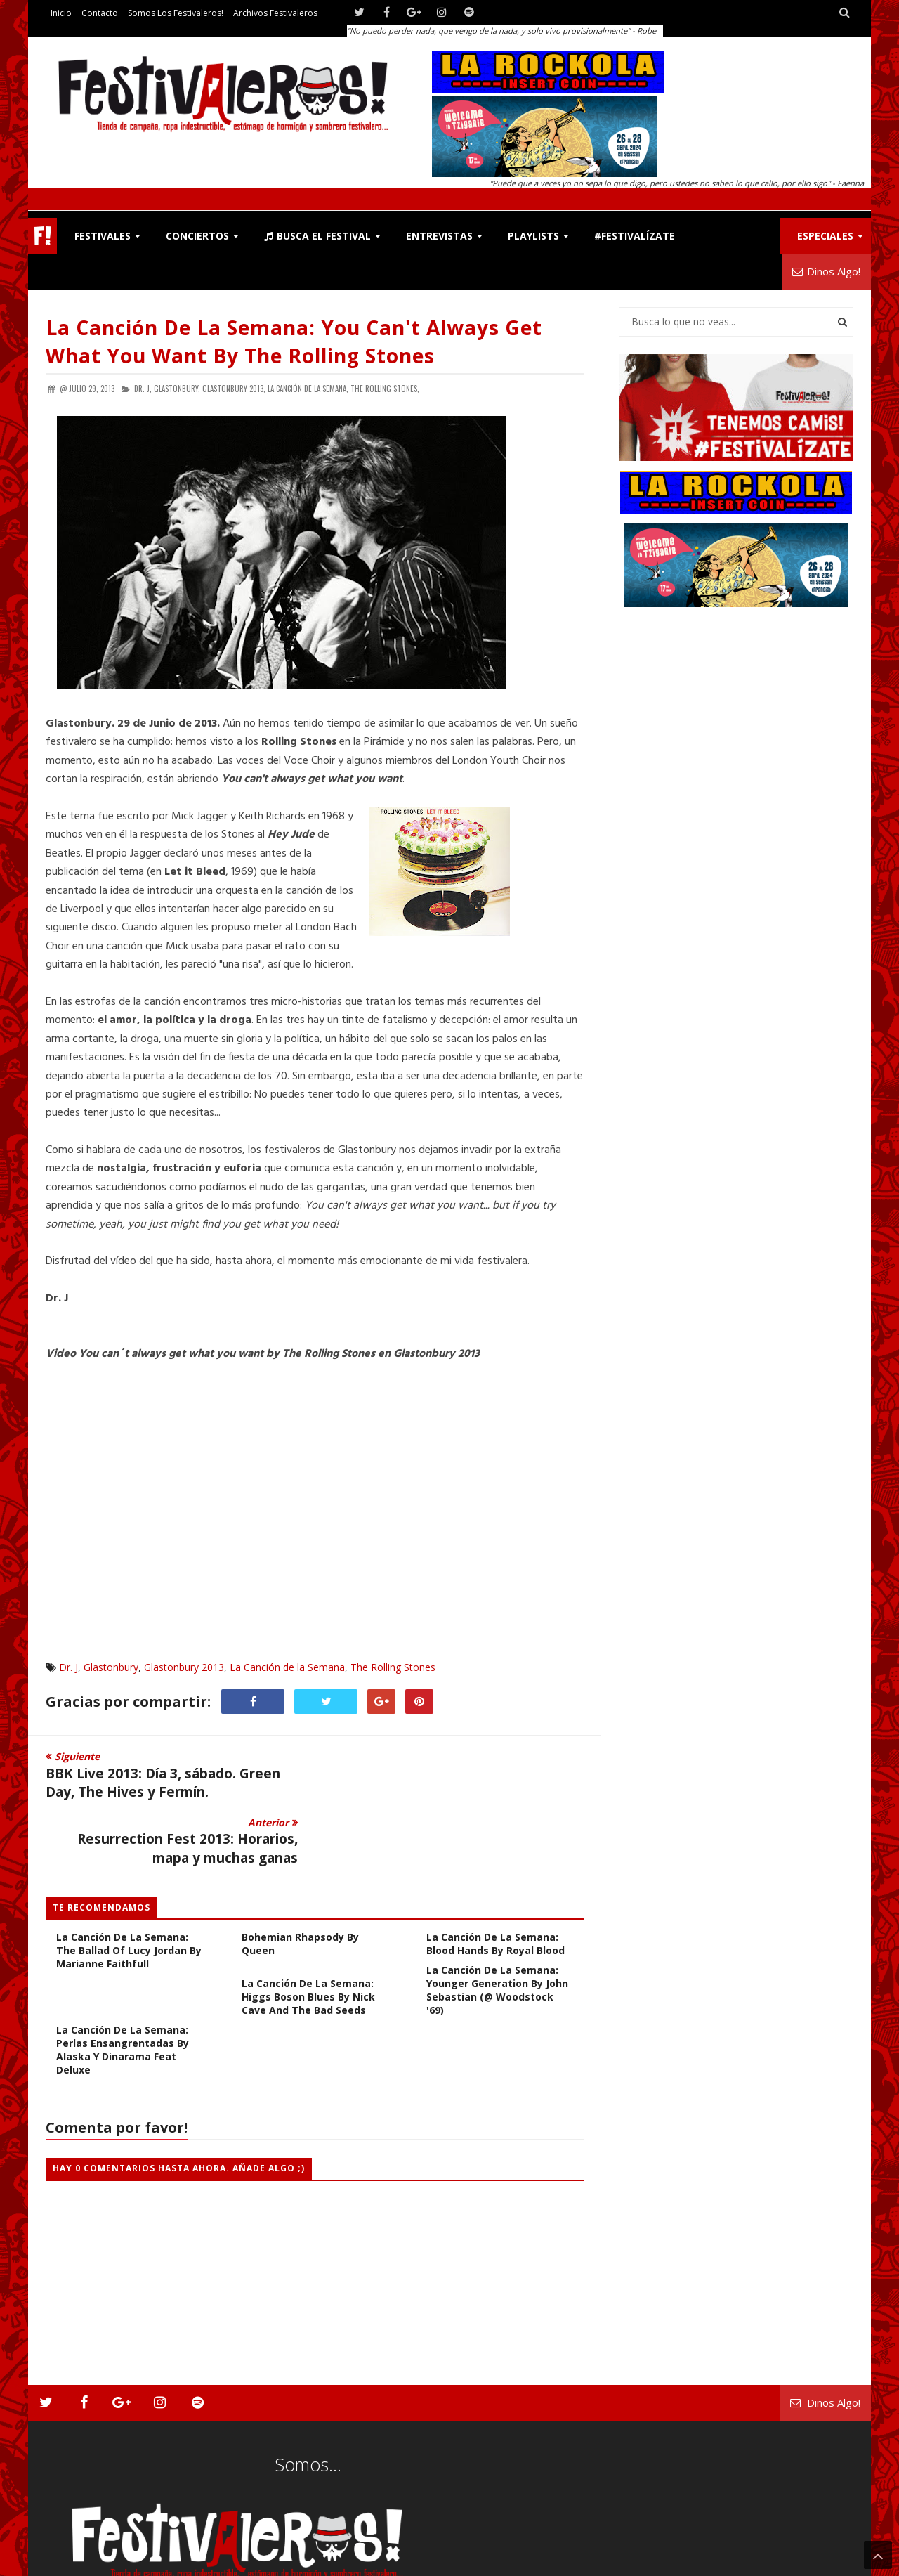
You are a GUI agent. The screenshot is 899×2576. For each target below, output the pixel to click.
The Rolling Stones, (384, 388)
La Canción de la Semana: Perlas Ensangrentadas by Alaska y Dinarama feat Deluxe (122, 1984)
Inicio (61, 13)
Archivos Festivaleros (275, 13)
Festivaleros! (71, 2562)
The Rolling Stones (392, 1667)
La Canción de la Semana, (308, 388)
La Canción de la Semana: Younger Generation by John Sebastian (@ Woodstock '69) (497, 1924)
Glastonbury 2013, (233, 388)
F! (42, 235)
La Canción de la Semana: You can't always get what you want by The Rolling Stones (294, 341)
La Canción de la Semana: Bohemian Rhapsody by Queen (308, 1872)
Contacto (99, 13)
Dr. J (68, 1667)
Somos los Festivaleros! (175, 13)
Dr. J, (143, 388)
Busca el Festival (317, 235)
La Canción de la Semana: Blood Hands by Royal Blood (495, 1878)
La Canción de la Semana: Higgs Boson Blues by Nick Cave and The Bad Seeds (308, 1931)
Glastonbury (111, 1667)
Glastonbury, (177, 388)
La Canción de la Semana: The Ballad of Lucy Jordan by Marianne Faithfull (129, 1885)
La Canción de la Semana (287, 1667)
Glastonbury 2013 (184, 1667)
